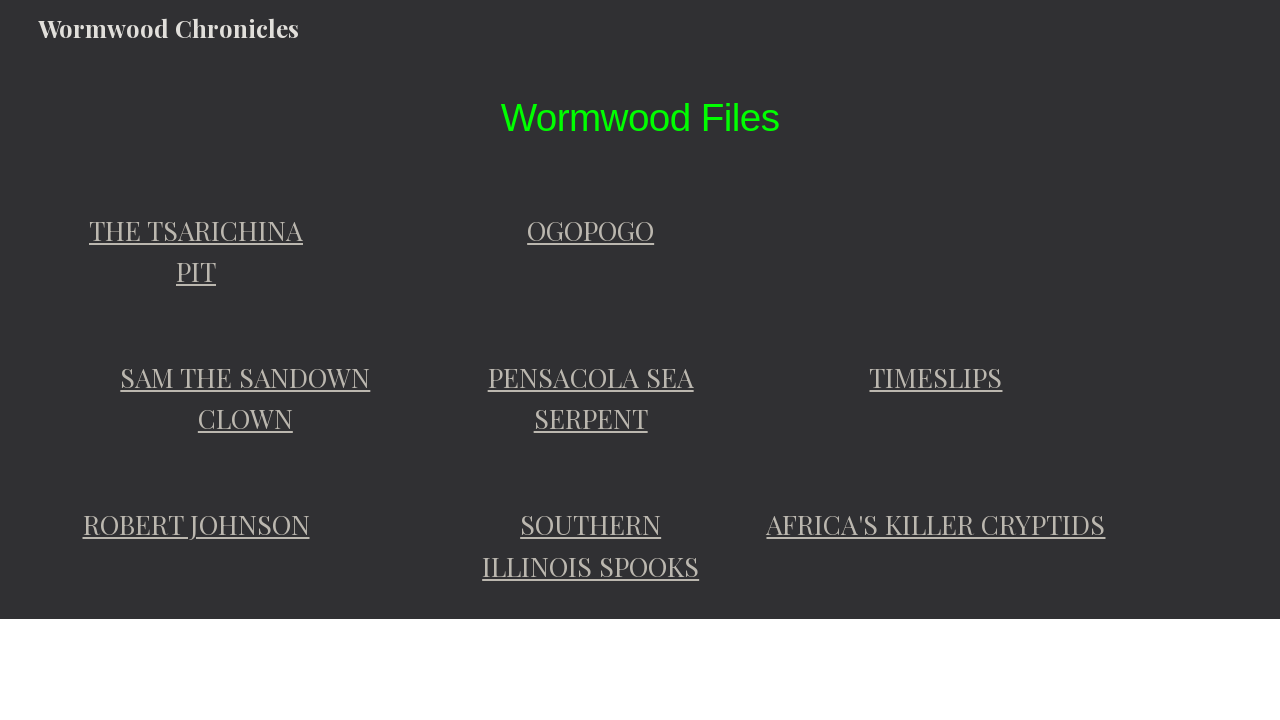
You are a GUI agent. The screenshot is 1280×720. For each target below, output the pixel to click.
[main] (640, 117)
